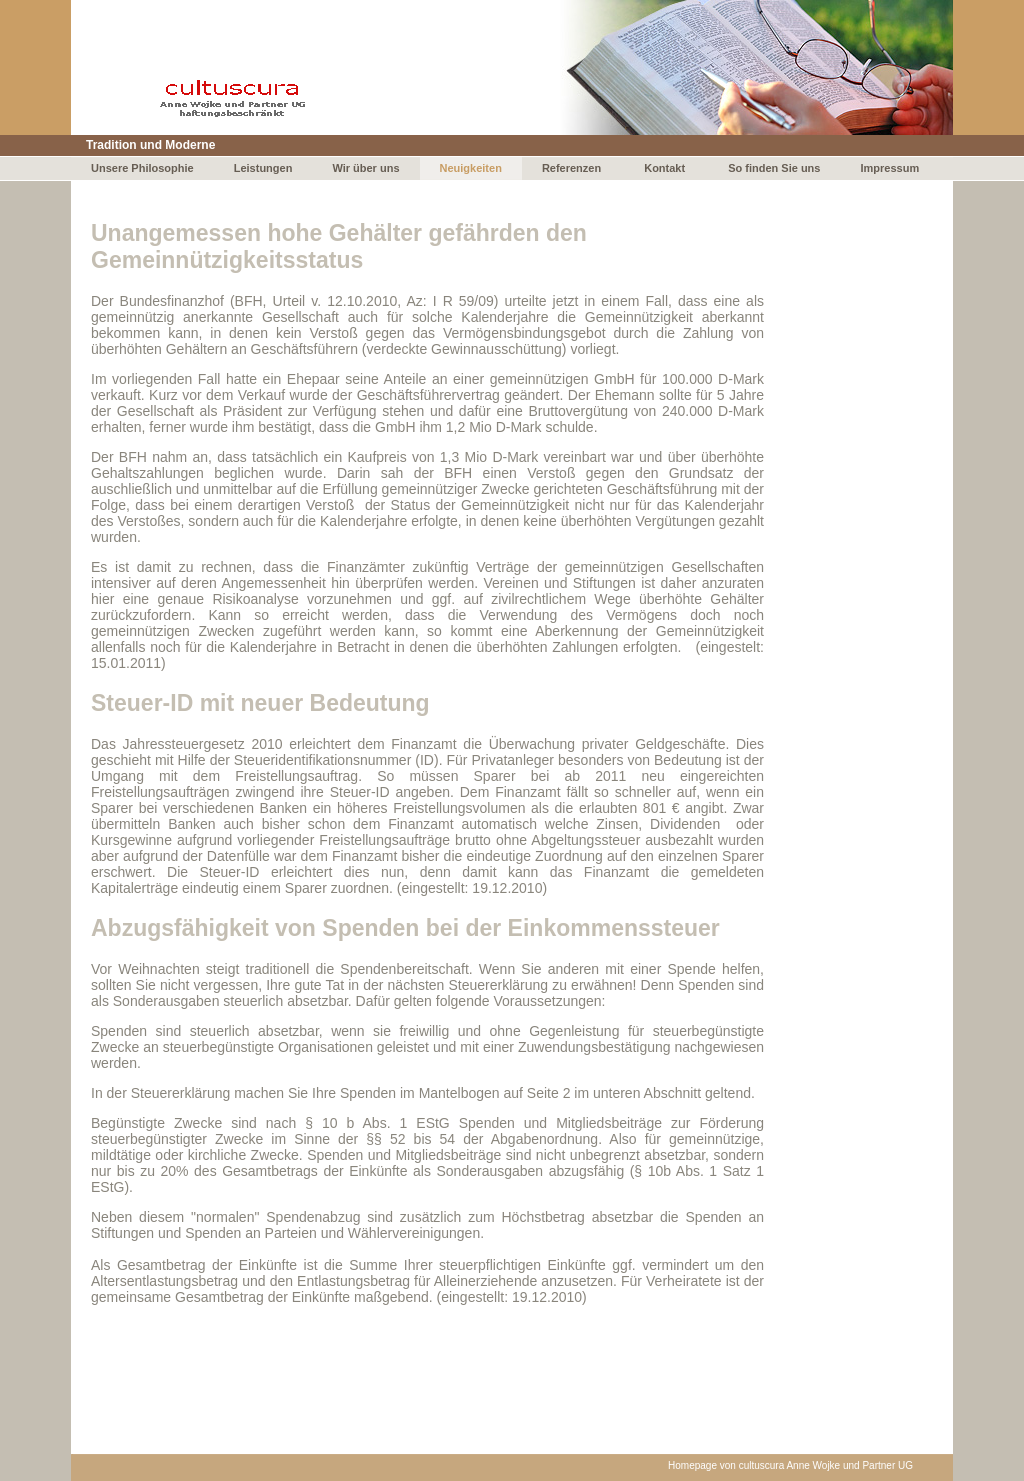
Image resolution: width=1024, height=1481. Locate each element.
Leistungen (263, 168)
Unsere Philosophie (142, 168)
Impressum (889, 168)
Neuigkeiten (471, 168)
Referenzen (571, 168)
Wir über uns (365, 168)
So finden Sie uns (774, 168)
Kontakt (664, 168)
